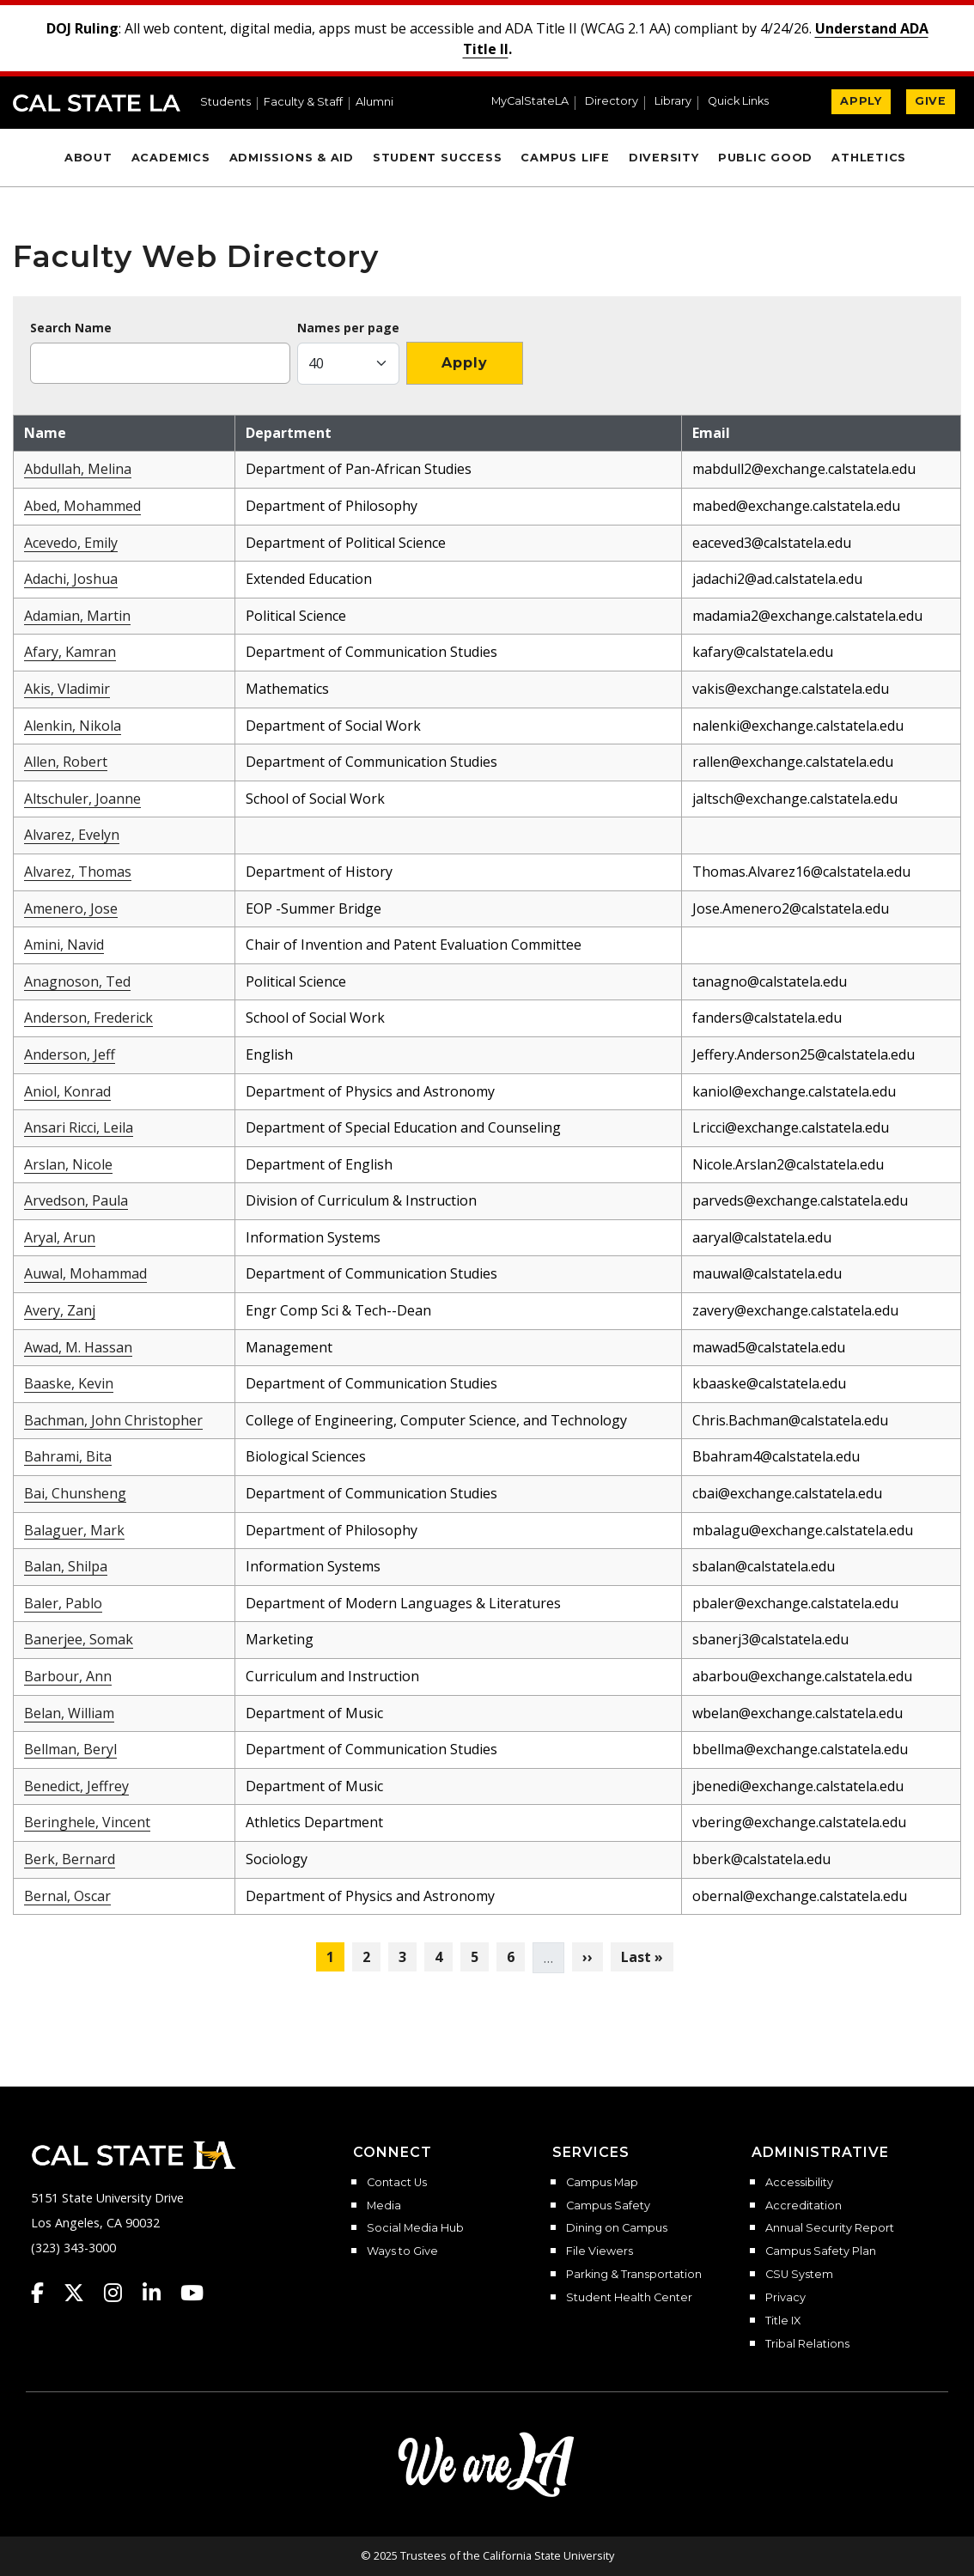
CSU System (799, 2275)
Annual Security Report (829, 2228)
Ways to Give (402, 2251)
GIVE (931, 100)
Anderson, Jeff (69, 1054)
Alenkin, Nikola (72, 725)
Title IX (783, 2321)
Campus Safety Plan (820, 2251)
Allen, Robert (65, 761)
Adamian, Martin (77, 615)
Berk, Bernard (69, 1859)
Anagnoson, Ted (77, 981)
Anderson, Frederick (88, 1017)
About (88, 157)
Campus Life (564, 157)
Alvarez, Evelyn (71, 834)
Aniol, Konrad (67, 1091)
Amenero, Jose (71, 908)
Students (225, 102)
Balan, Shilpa (65, 1566)
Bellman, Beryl (70, 1749)
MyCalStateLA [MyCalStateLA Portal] (530, 101)
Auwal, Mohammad (85, 1273)
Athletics (868, 157)
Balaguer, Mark (74, 1530)
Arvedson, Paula (76, 1200)
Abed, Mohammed (82, 505)
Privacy (785, 2298)
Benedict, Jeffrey (76, 1786)
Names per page (348, 328)
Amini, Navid (64, 944)
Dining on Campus (616, 2228)
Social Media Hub (415, 2228)
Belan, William (69, 1713)
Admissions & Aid (291, 157)
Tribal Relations (807, 2344)
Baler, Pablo (63, 1603)
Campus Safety (608, 2206)
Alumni (374, 102)
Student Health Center (629, 2298)
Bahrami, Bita (68, 1456)
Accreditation (803, 2206)
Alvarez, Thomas (77, 871)
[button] (745, 103)
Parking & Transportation (634, 2275)
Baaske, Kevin (68, 1383)
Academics (170, 157)
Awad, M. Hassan (78, 1347)
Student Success (437, 157)
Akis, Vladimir (67, 688)
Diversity (664, 157)
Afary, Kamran (70, 651)
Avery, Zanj (59, 1310)
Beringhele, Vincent (87, 1822)
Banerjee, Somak (78, 1639)
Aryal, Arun (59, 1237)
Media (384, 2206)
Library (672, 101)
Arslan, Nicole (68, 1164)
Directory (611, 101)
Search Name (71, 328)
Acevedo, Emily (71, 542)
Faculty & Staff (303, 102)
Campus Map (602, 2183)
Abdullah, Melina (77, 468)
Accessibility (799, 2183)
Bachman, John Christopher (113, 1420)
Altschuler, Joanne (82, 798)
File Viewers (599, 2251)
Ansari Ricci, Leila (78, 1127)
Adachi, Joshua (71, 578)
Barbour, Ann (68, 1676)
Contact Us (397, 2183)
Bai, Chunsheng (75, 1493)
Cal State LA (96, 103)
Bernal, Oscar (67, 1895)
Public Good (765, 157)
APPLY (861, 100)
